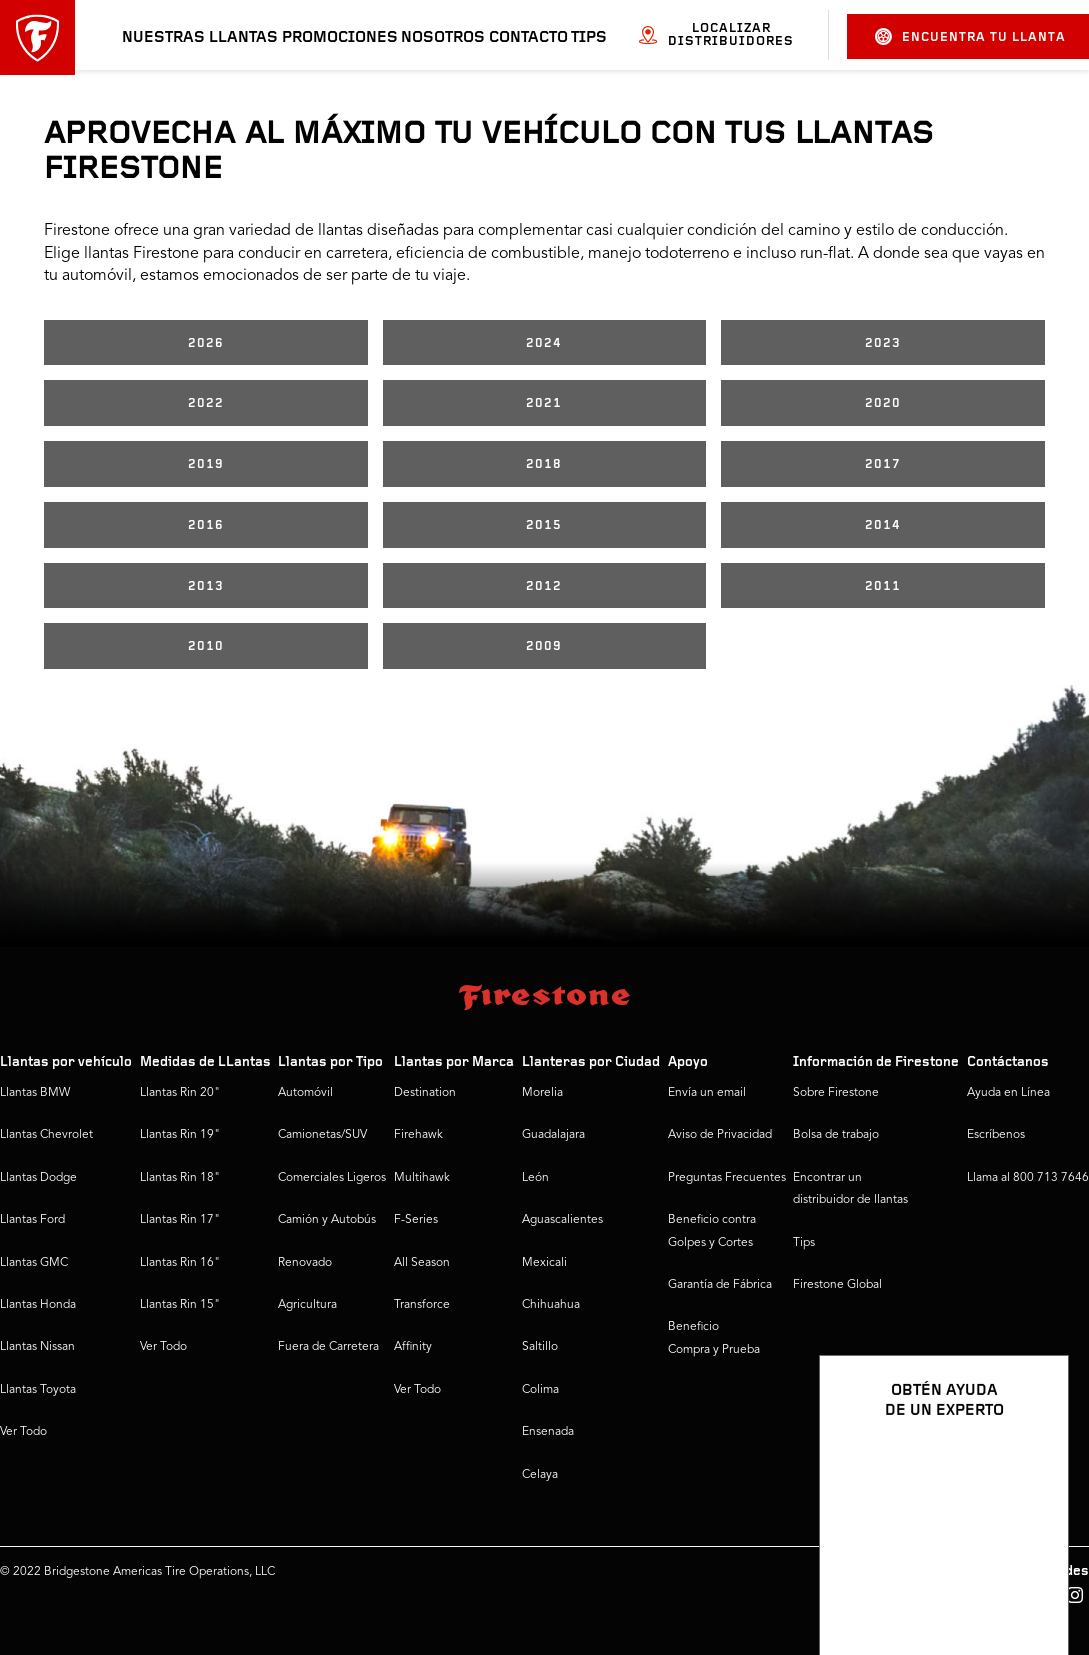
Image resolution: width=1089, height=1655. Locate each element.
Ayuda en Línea (1008, 1093)
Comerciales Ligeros (332, 1178)
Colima (540, 1390)
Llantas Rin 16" (180, 1263)
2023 (883, 343)
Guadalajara (553, 1135)
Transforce (422, 1305)
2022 (206, 403)
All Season (422, 1263)
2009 (544, 646)
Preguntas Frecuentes (727, 1178)
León (535, 1178)
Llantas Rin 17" (180, 1220)
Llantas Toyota (38, 1390)
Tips (589, 38)
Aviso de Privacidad (720, 1135)
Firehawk (418, 1135)
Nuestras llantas (200, 38)
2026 (206, 343)
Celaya (540, 1475)
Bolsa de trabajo (836, 1135)
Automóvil (305, 1093)
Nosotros (443, 38)
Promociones (340, 38)
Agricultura (307, 1305)
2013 (206, 586)
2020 (883, 403)
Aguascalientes (562, 1220)
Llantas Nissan (37, 1347)
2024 (544, 343)
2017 (883, 464)
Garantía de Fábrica (720, 1285)
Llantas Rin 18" (180, 1178)
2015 (544, 525)
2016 (206, 525)
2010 (206, 646)
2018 (544, 464)
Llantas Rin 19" (180, 1135)
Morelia (542, 1093)
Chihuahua (551, 1305)
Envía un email (707, 1093)
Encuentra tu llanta (970, 36)
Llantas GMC (34, 1263)
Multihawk (422, 1178)
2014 (883, 525)
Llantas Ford (32, 1220)
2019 (206, 464)
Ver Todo (23, 1432)
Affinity (413, 1347)
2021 (544, 403)
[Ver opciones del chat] (1031, 1582)
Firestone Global (837, 1285)
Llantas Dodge (38, 1178)
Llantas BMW (35, 1093)
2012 (544, 586)
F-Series (416, 1220)
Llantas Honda (38, 1305)
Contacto (528, 38)
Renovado (305, 1263)
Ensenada (548, 1432)
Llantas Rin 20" (180, 1093)
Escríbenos (996, 1135)
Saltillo (540, 1347)
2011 (883, 586)
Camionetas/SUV (322, 1135)
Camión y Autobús (327, 1220)
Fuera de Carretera (328, 1347)
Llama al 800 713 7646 (1028, 1178)
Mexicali (544, 1263)
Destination (425, 1093)
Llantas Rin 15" (180, 1305)
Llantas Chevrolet (46, 1135)
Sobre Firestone (836, 1093)
